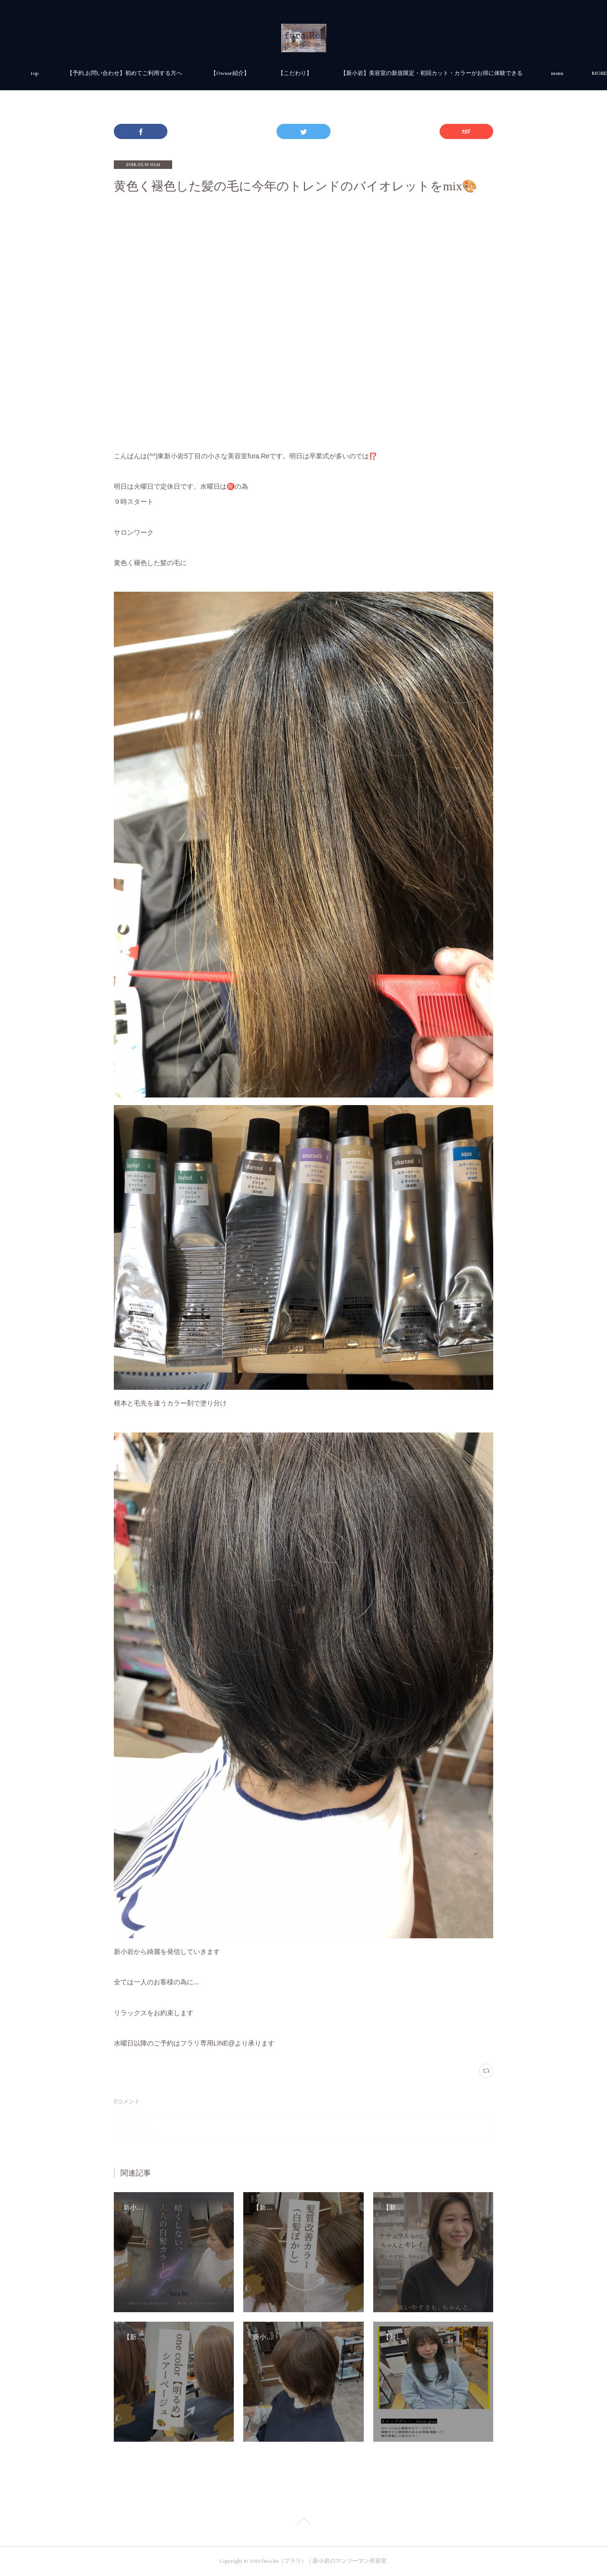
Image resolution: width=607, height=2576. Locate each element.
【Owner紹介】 (336, 73)
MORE (454, 73)
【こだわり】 (401, 73)
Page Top (303, 2523)
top (141, 73)
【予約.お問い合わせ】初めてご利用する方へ (230, 73)
